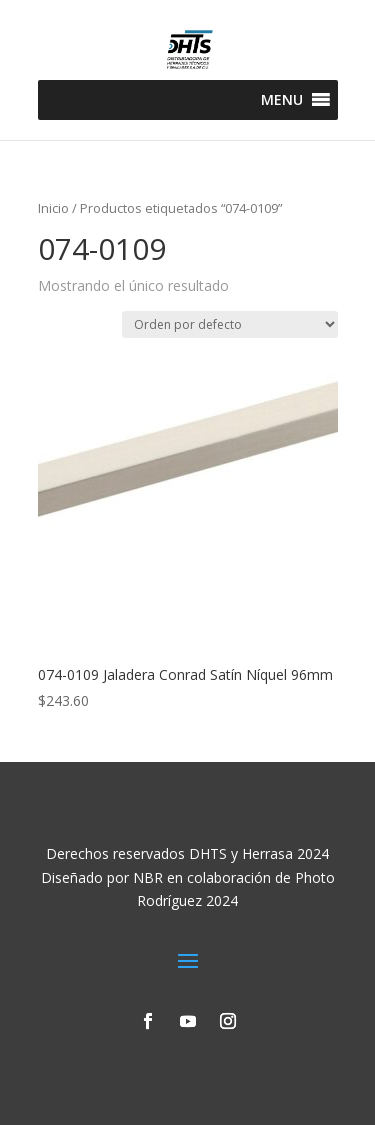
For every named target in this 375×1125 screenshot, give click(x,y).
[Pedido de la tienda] (230, 324)
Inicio (53, 208)
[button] (282, 100)
